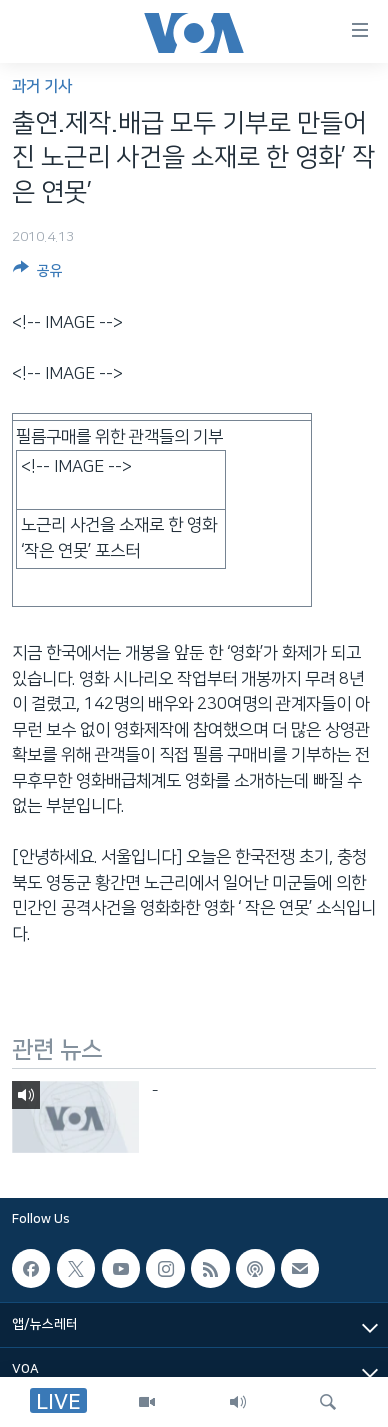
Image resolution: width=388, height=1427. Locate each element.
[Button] (38, 274)
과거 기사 (42, 86)
